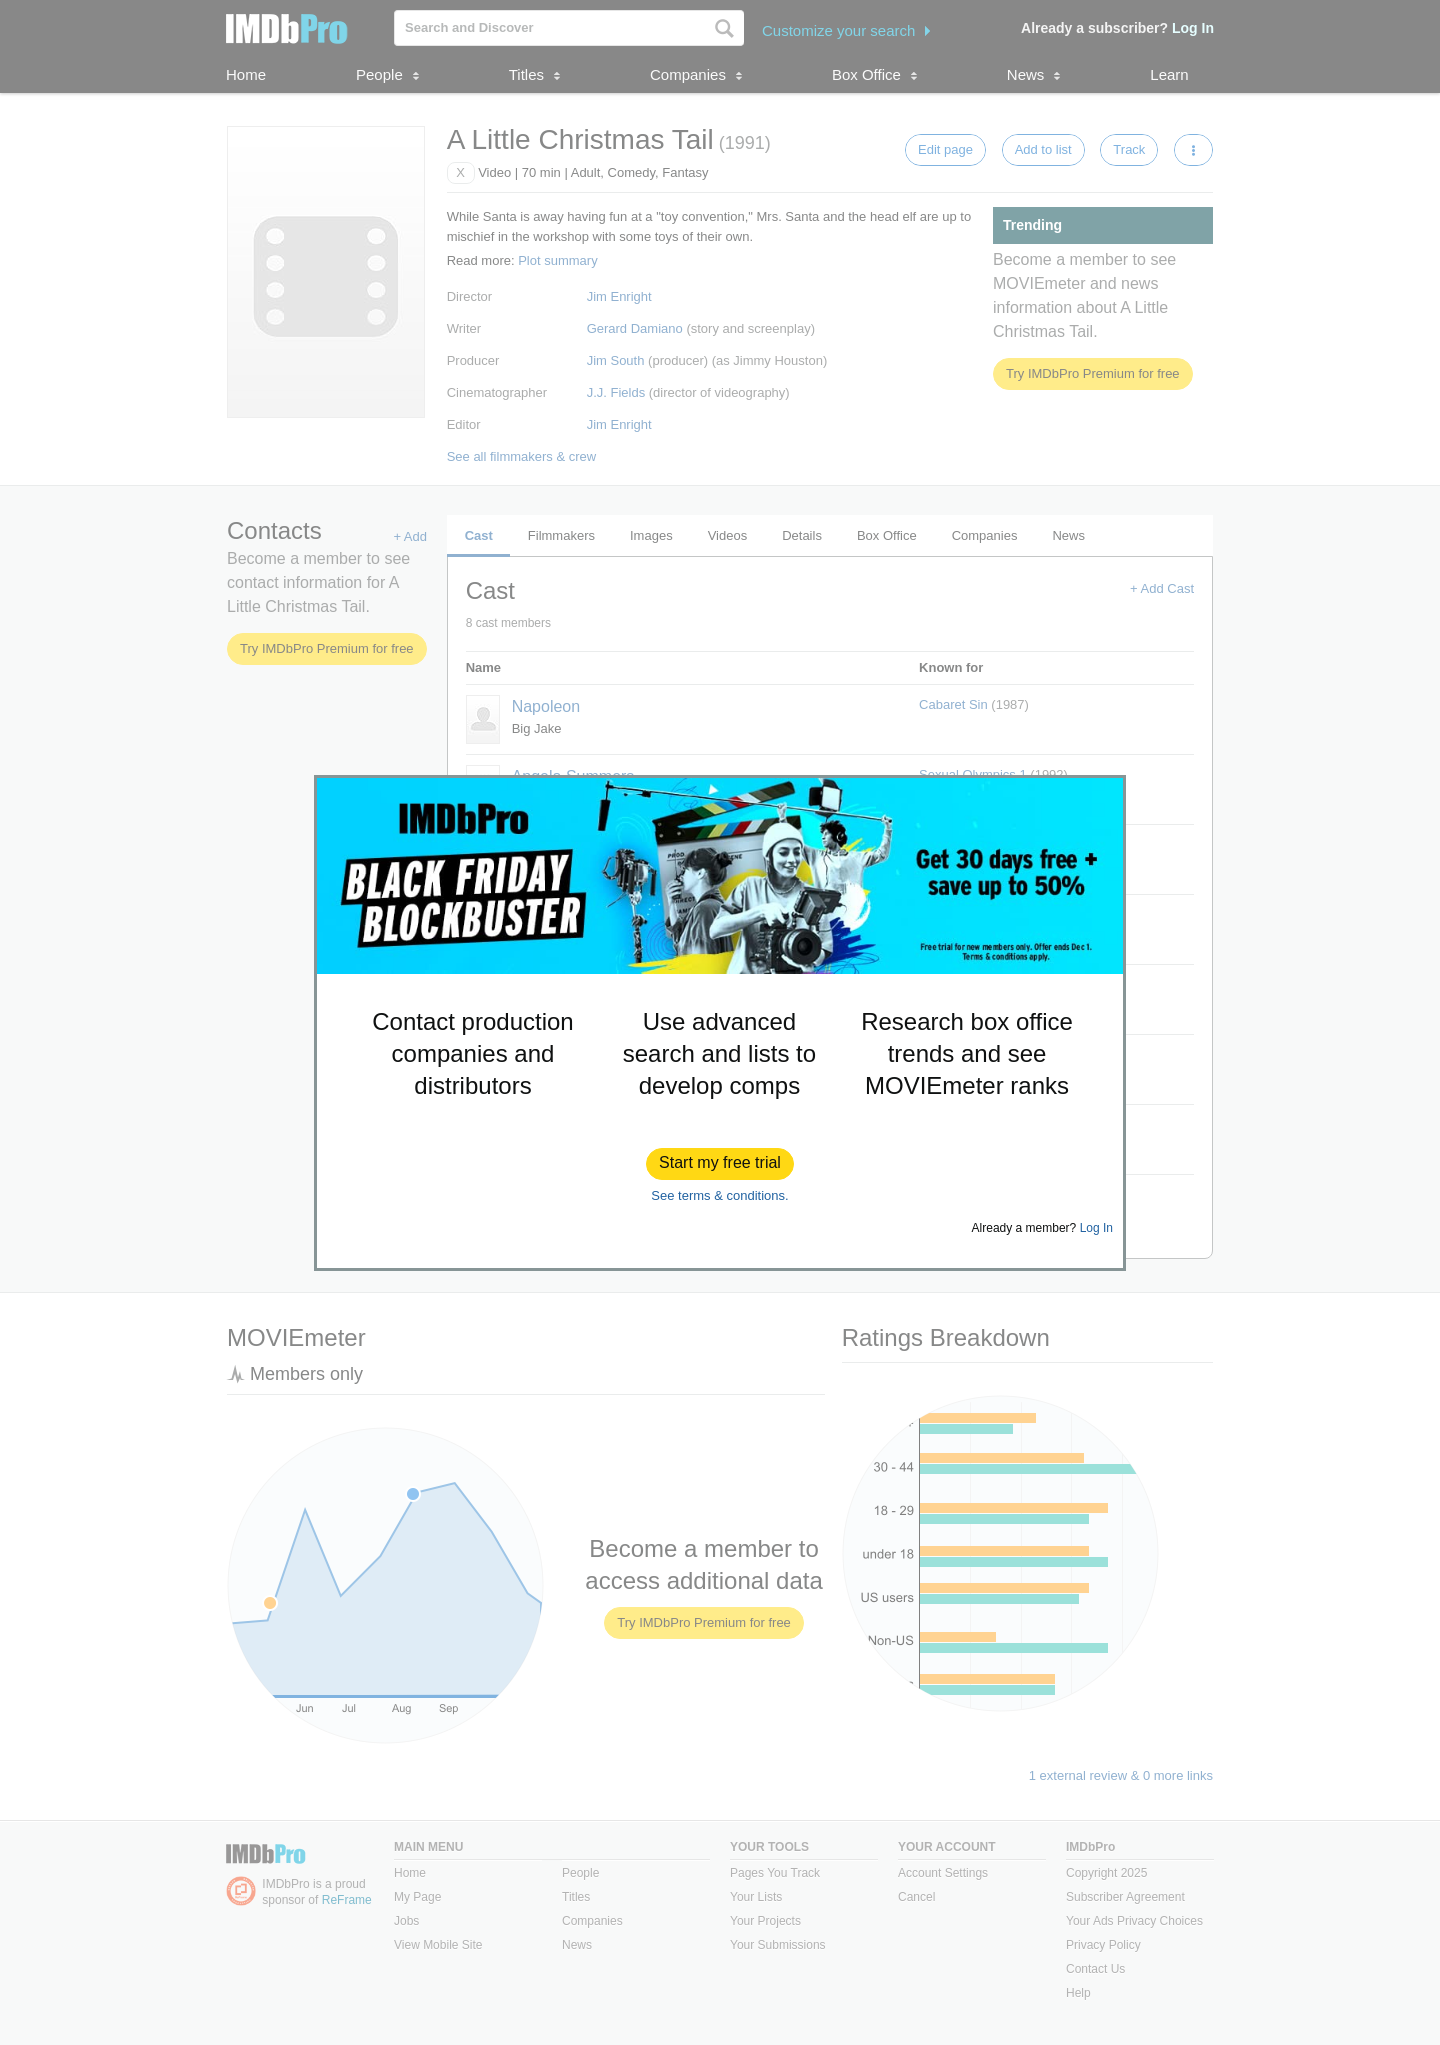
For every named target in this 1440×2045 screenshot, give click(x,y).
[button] (720, 1164)
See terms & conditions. (719, 1195)
